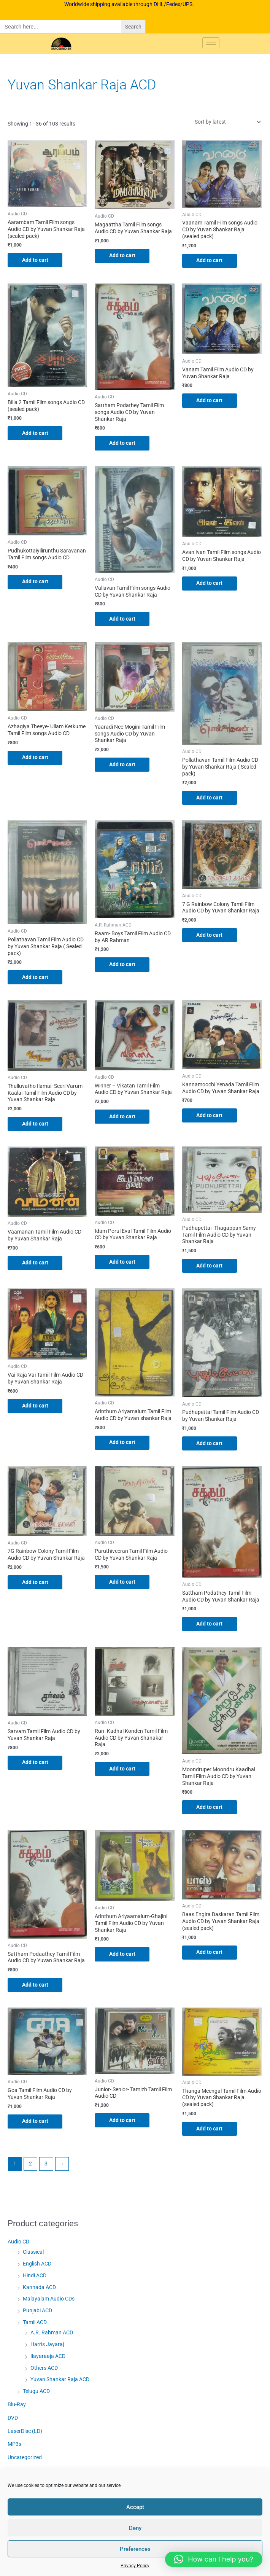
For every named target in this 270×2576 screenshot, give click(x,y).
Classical (33, 2254)
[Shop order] (226, 121)
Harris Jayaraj (47, 2347)
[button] (213, 2559)
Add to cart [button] (36, 260)
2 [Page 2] (30, 2166)
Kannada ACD (39, 2289)
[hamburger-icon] (210, 42)
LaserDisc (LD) (25, 2433)
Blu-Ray (17, 2407)
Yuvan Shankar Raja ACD (59, 2382)
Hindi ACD (34, 2278)
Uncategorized (25, 2460)
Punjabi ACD (37, 2313)
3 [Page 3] (46, 2166)
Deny (135, 2528)
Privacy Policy (135, 2565)
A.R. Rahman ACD (51, 2335)
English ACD (37, 2266)
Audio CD (18, 2244)
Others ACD (44, 2370)
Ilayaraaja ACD (47, 2358)
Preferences (135, 2549)
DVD (13, 2420)
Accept (135, 2507)
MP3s (14, 2447)
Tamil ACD (35, 2324)
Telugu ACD (36, 2394)
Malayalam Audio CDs (49, 2301)
